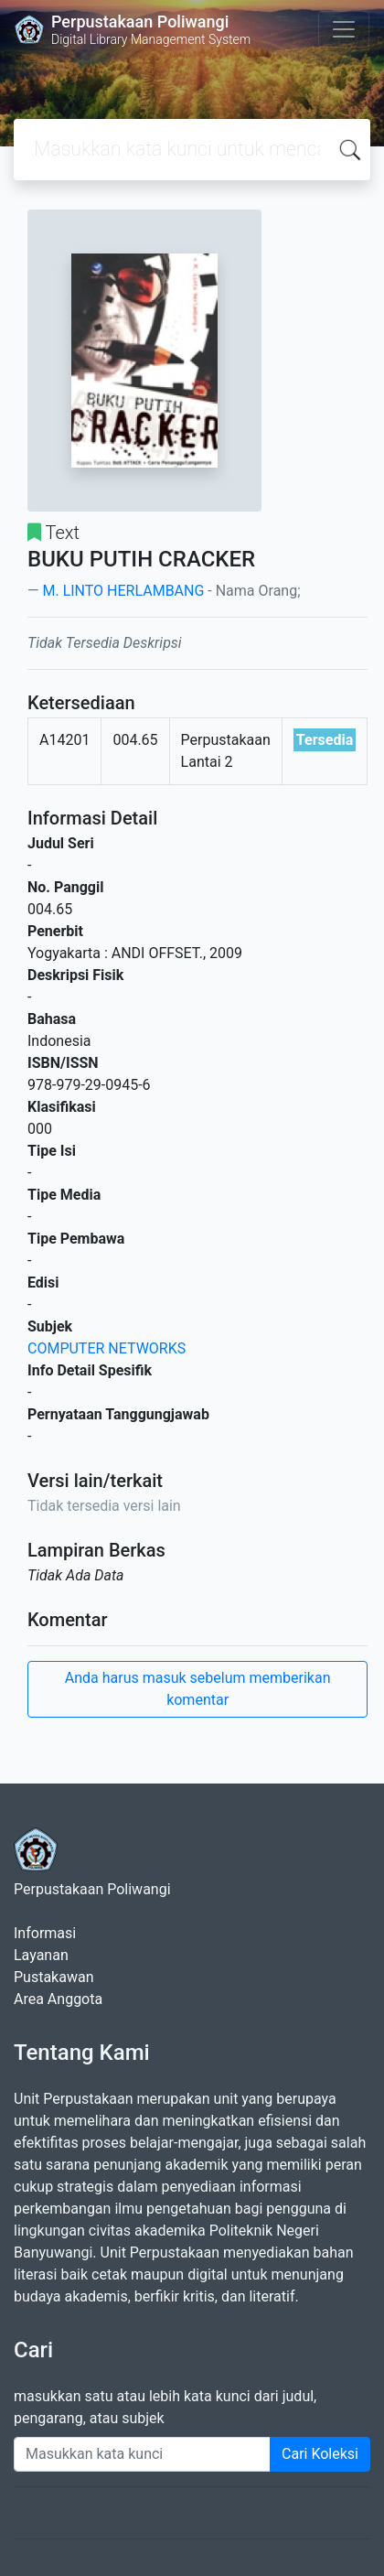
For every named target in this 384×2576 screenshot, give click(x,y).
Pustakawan (53, 1977)
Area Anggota (58, 1999)
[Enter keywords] (142, 2454)
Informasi (45, 1933)
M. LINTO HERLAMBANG (123, 590)
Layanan (41, 1955)
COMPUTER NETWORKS (106, 1348)
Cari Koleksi (320, 2454)
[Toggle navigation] (343, 29)
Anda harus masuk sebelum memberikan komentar (198, 1688)
